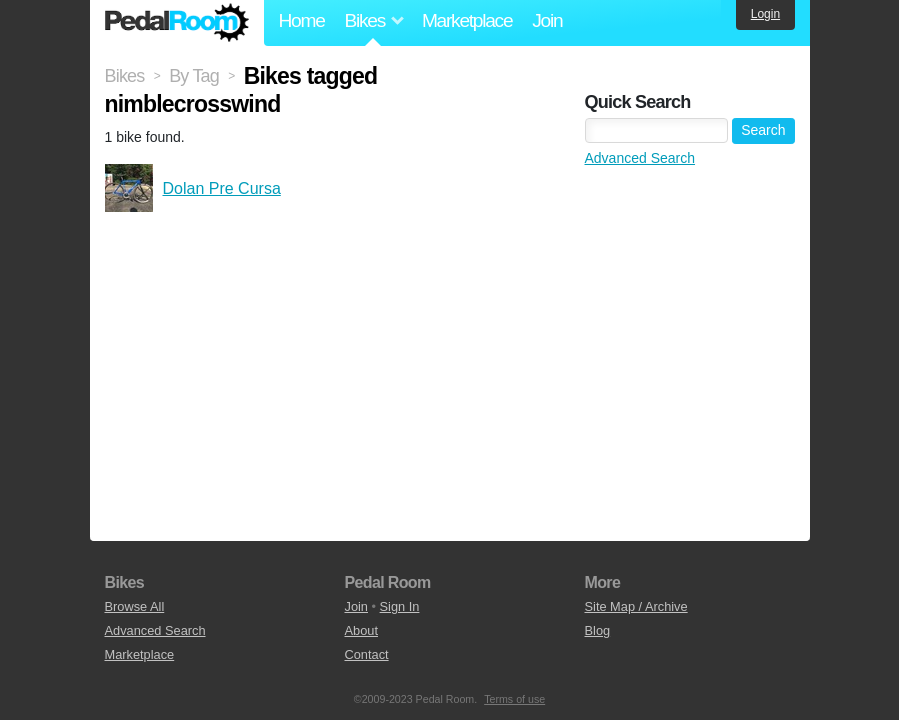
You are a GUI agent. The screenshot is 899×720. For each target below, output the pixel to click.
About (361, 630)
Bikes (125, 76)
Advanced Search (640, 158)
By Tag (194, 76)
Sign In (400, 606)
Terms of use (514, 699)
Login (765, 14)
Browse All (135, 606)
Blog (598, 630)
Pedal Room (177, 23)
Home (302, 20)
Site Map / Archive (636, 606)
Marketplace (467, 20)
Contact (367, 654)
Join (547, 20)
